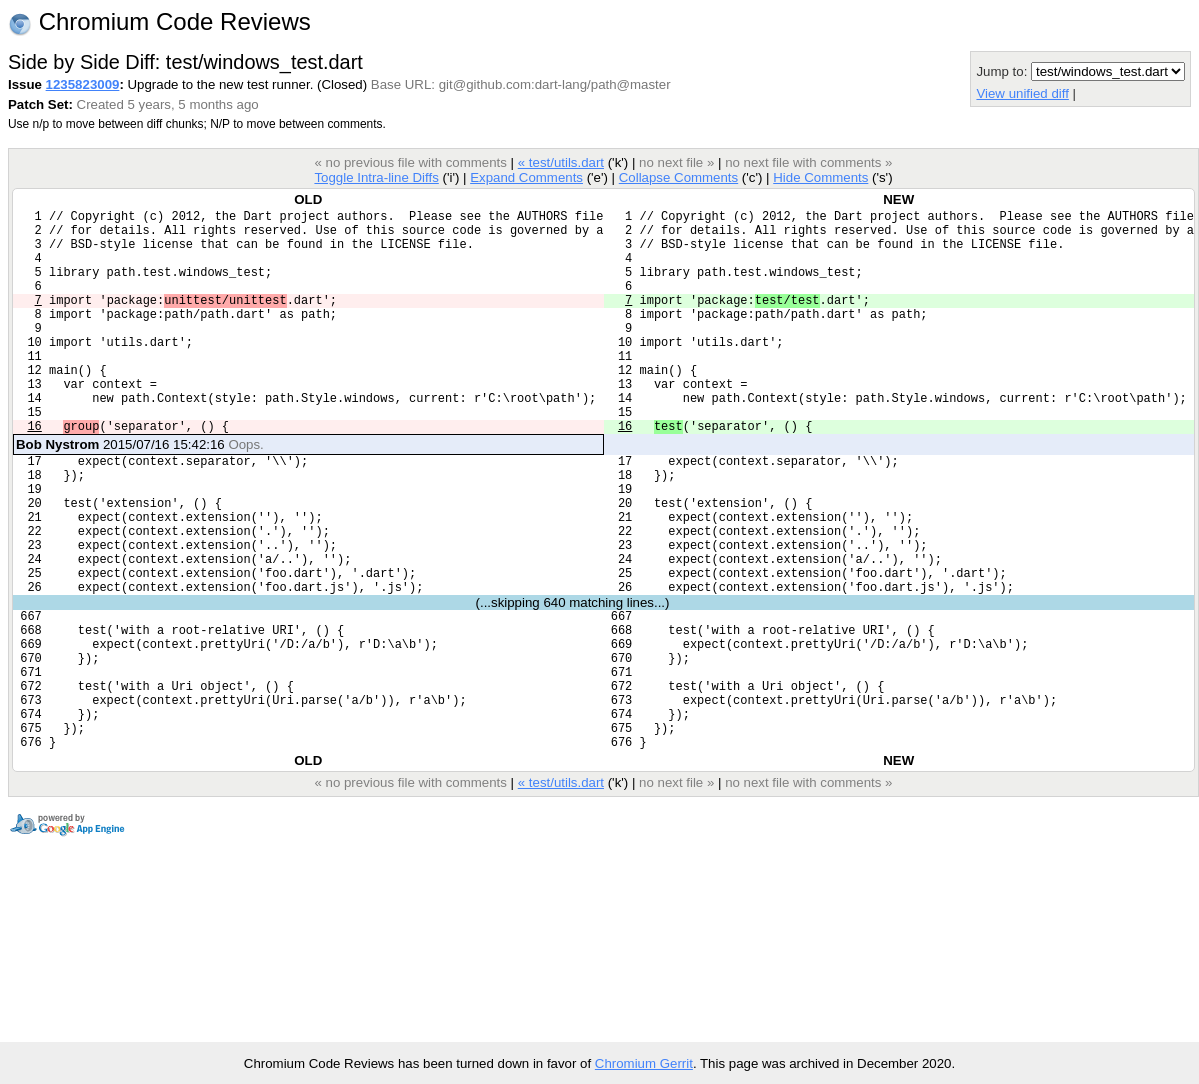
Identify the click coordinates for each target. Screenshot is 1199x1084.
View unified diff (1022, 93)
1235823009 (83, 84)
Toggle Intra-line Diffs (376, 177)
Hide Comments (820, 177)
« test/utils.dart (561, 162)
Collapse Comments (678, 177)
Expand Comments (526, 177)
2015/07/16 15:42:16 (140, 492)
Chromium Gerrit (644, 1063)
